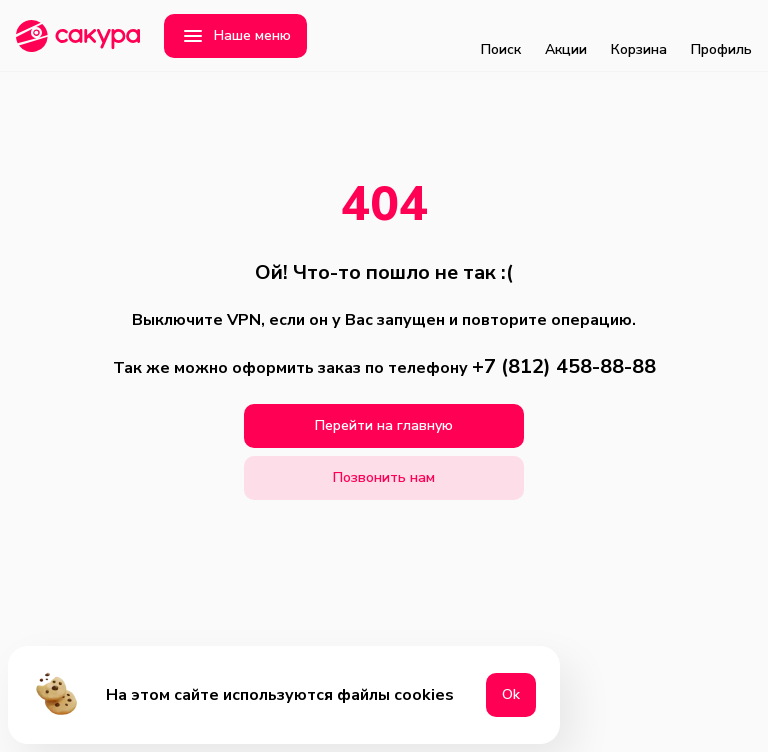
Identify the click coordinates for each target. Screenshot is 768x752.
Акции (566, 36)
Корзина (639, 36)
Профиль (721, 36)
